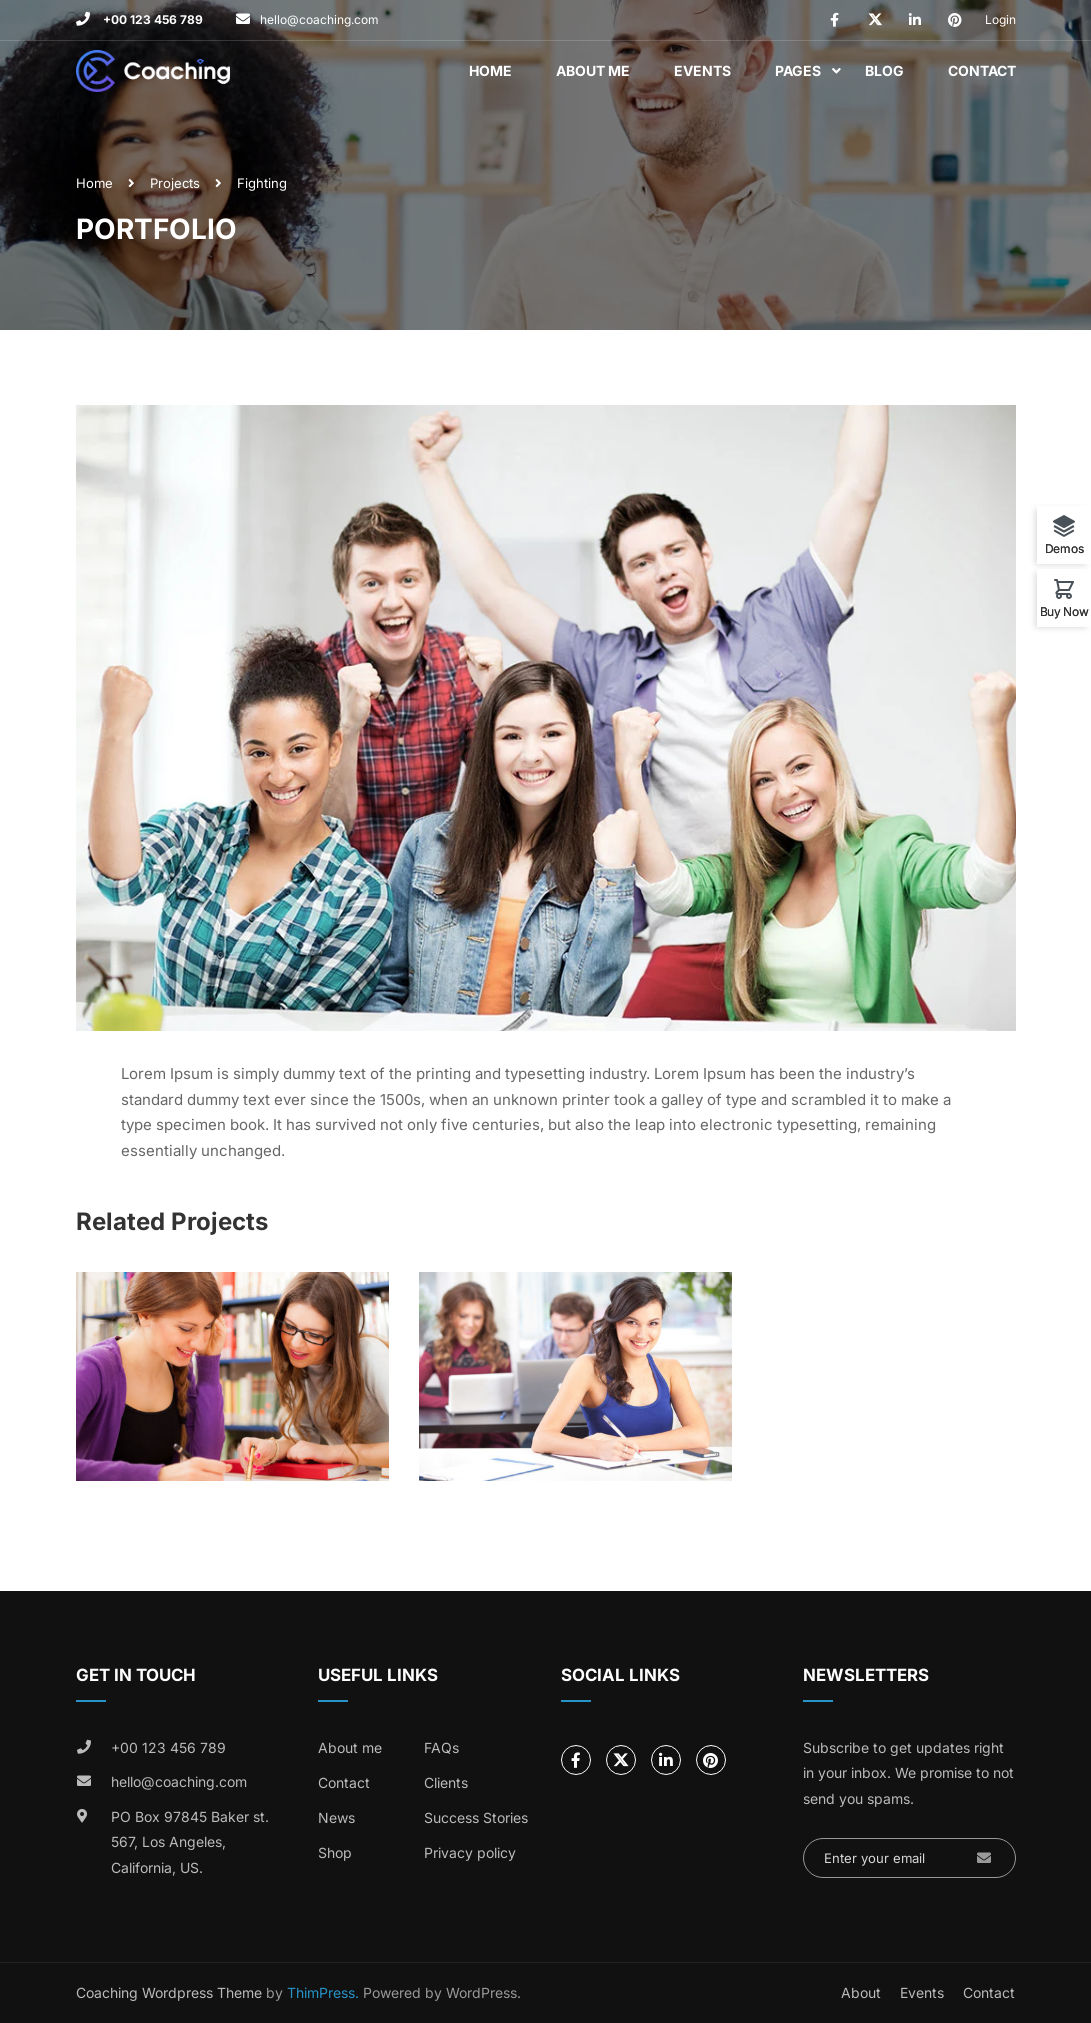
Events (702, 70)
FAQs (441, 1747)
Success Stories (476, 1817)
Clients (446, 1782)
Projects (175, 183)
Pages (798, 70)
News (336, 1817)
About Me (593, 70)
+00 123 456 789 (151, 19)
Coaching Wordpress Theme (169, 1992)
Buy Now (1064, 611)
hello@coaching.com (319, 19)
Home (490, 70)
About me (350, 1747)
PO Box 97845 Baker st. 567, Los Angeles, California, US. (190, 1842)
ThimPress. (323, 1992)
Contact (982, 70)
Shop (335, 1852)
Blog (884, 70)
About (861, 1992)
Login (1000, 19)
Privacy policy (470, 1852)
